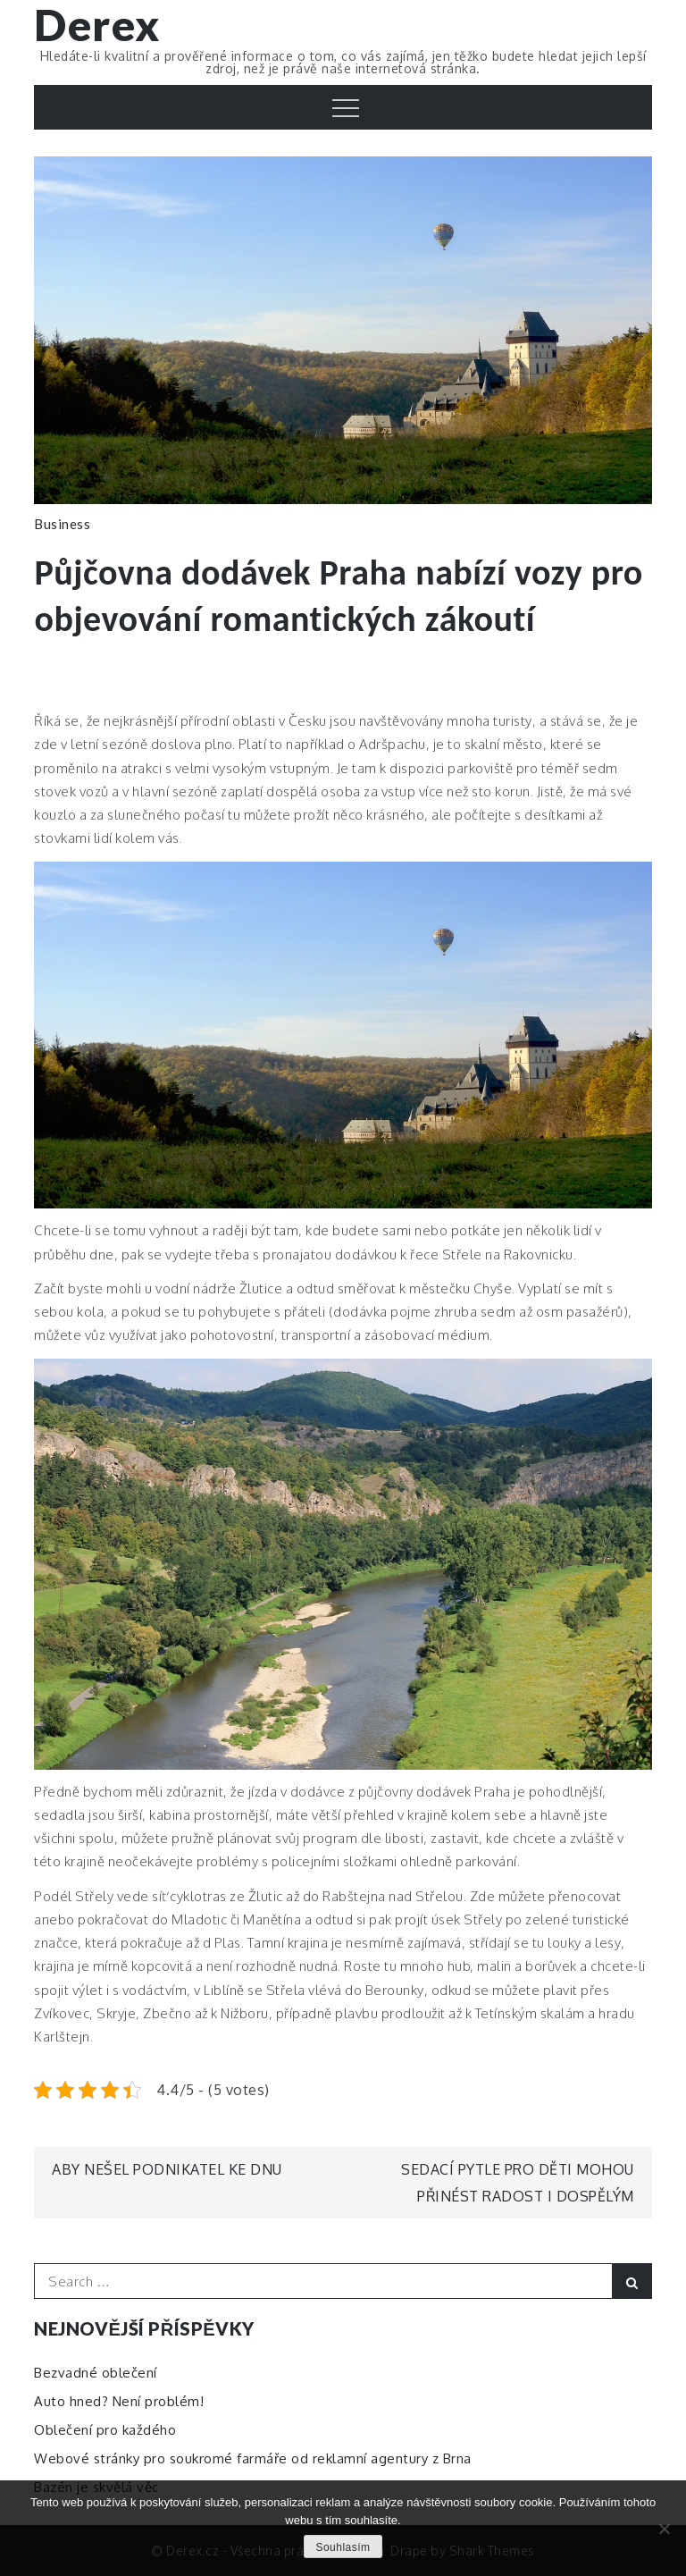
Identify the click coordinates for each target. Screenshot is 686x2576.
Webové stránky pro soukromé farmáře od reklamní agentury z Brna (253, 2458)
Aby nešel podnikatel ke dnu (167, 2169)
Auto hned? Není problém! (119, 2401)
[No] (664, 2529)
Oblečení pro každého (105, 2429)
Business (62, 524)
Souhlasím (342, 2547)
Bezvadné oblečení (95, 2372)
